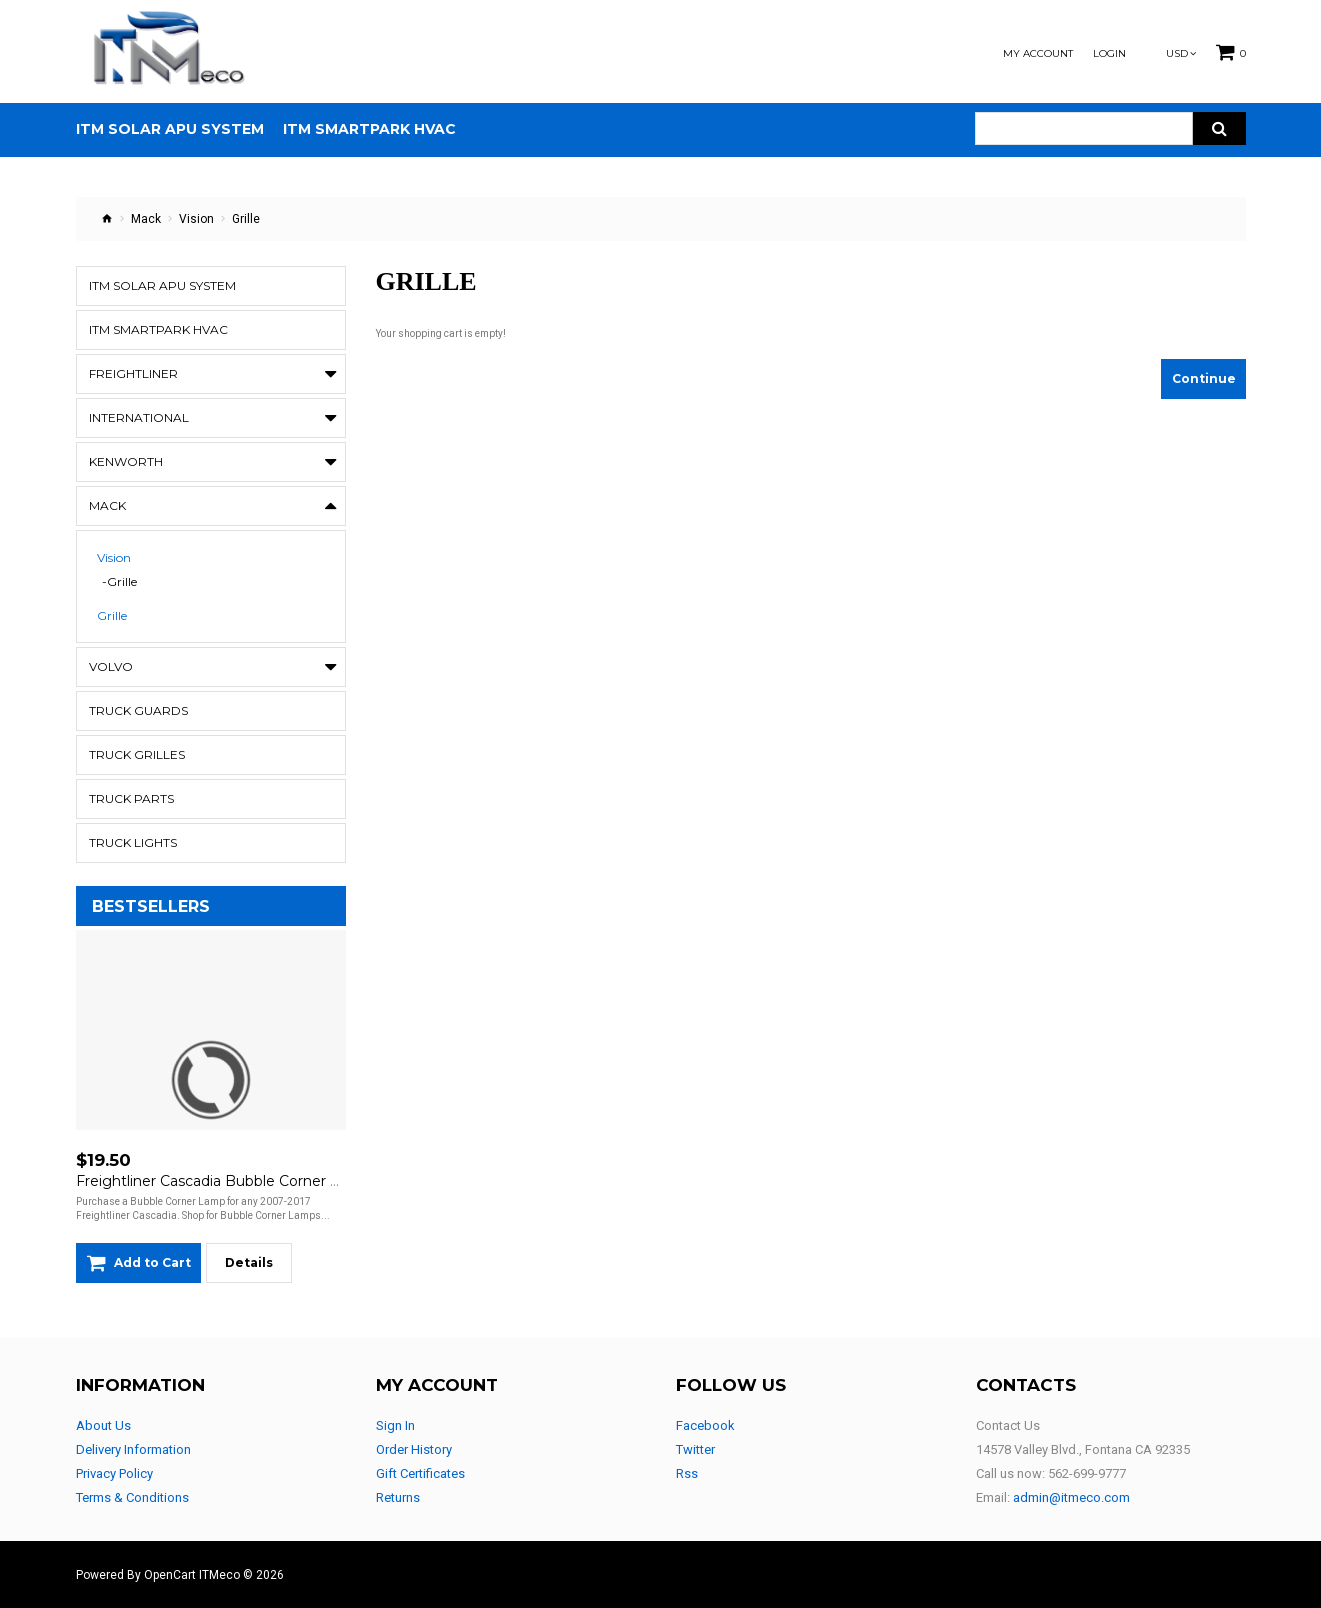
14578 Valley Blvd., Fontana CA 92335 (1083, 1449)
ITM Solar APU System (162, 285)
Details (249, 1262)
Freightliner (133, 373)
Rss (687, 1473)
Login (1109, 54)
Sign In (395, 1425)
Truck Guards (138, 710)
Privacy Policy (114, 1473)
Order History (414, 1449)
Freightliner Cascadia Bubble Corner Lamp (223, 1181)
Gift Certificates (420, 1473)
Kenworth (126, 461)
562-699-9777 (1087, 1473)
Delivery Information (133, 1449)
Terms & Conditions (132, 1497)
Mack (146, 219)
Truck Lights (133, 842)
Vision (196, 219)
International (139, 417)
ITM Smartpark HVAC (158, 329)
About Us (103, 1425)
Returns (398, 1497)
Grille (112, 616)
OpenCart (170, 1575)
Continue (1204, 378)
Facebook (705, 1425)
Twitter (695, 1449)
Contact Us (1008, 1425)
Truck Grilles (137, 754)
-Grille (119, 582)
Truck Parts (131, 798)
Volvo (111, 666)
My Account (1038, 54)
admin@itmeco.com (1071, 1497)
